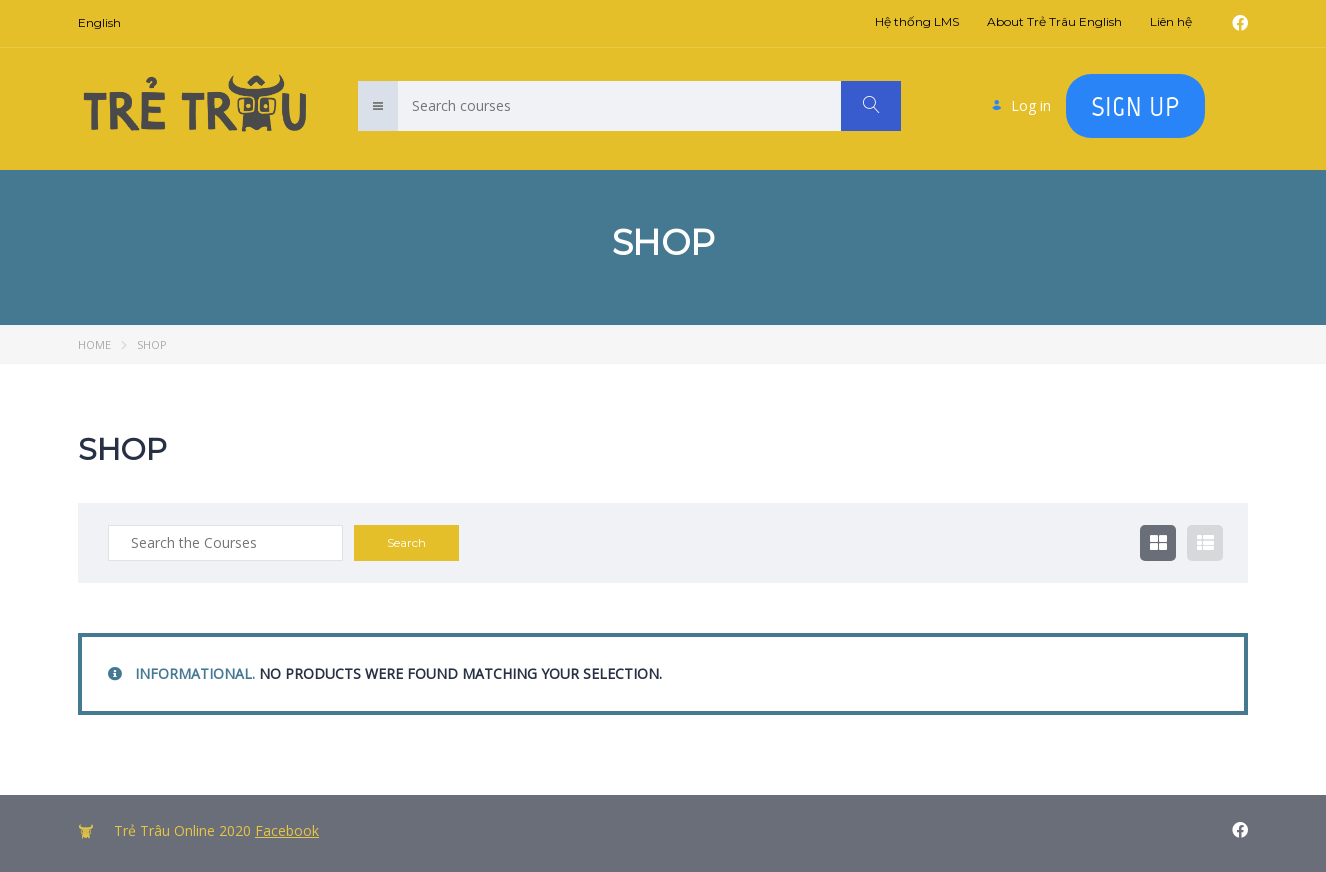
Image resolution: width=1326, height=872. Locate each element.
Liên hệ (1171, 21)
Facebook (287, 830)
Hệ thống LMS (917, 21)
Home (94, 344)
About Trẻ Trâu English (1054, 21)
